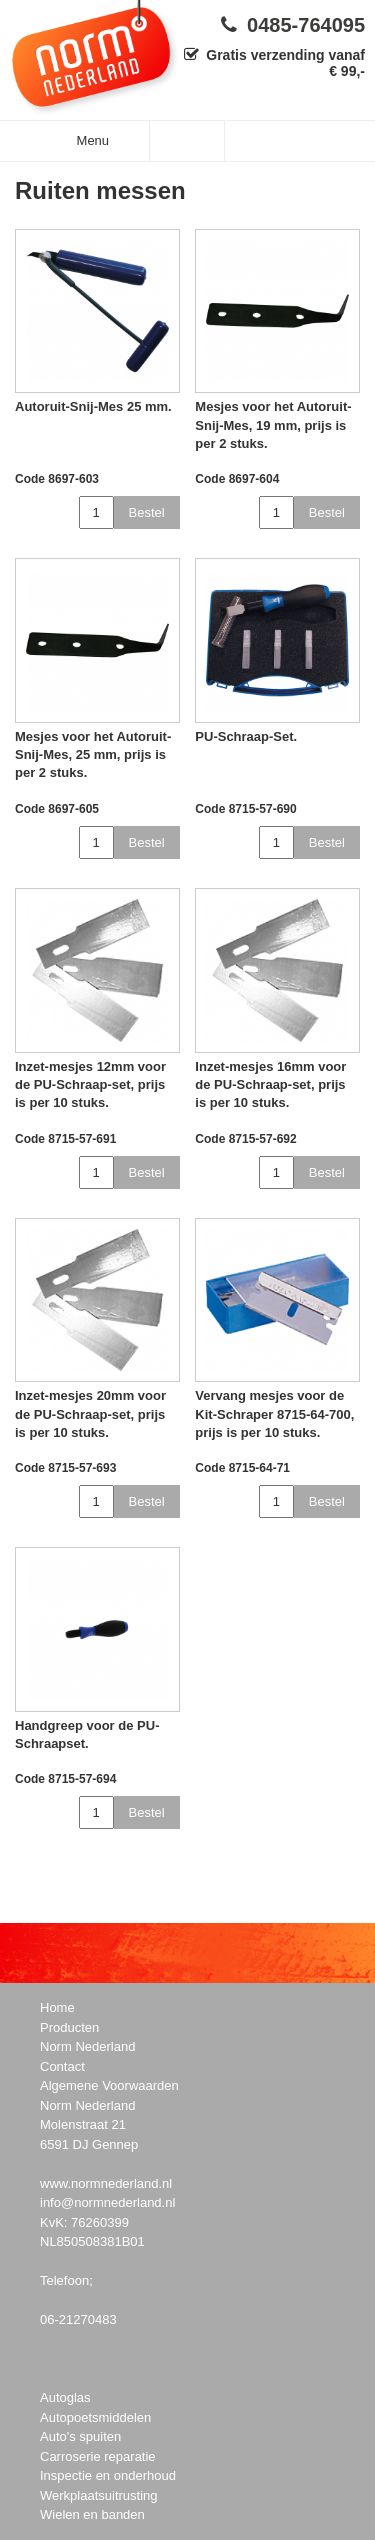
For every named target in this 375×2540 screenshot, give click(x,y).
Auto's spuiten (80, 2436)
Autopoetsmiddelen (95, 2417)
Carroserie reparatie (98, 2456)
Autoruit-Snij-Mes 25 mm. (93, 406)
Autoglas (65, 2397)
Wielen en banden (92, 2514)
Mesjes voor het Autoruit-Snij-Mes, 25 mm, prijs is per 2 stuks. (93, 754)
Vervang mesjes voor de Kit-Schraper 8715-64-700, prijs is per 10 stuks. (274, 1413)
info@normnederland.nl (107, 2202)
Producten (69, 2027)
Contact (62, 2066)
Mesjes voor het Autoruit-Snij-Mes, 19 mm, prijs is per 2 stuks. (273, 424)
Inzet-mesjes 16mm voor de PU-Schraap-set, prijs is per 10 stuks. (270, 1084)
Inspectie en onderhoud (108, 2475)
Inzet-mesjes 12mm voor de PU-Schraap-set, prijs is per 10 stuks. (90, 1084)
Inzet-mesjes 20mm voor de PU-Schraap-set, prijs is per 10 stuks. (90, 1413)
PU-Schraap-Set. (246, 736)
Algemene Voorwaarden (109, 2085)
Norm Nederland (87, 2046)
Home (57, 2007)
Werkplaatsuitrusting (99, 2495)
